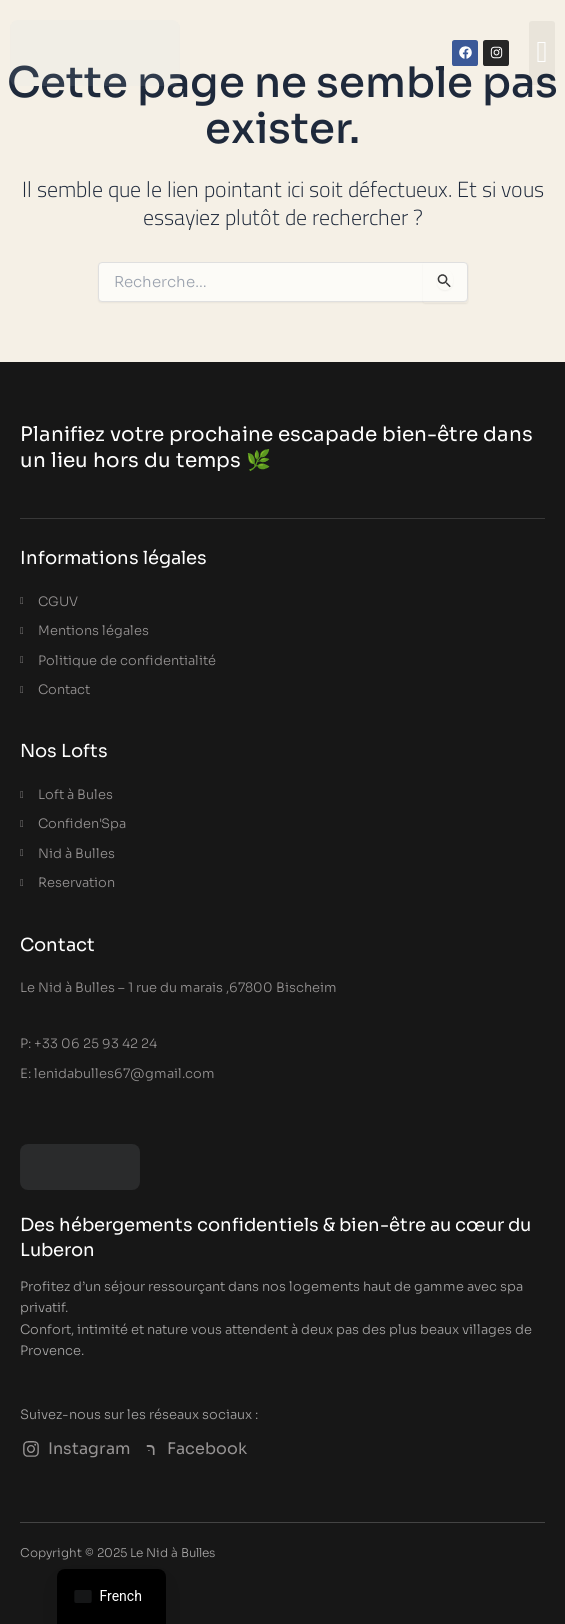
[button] (542, 53)
